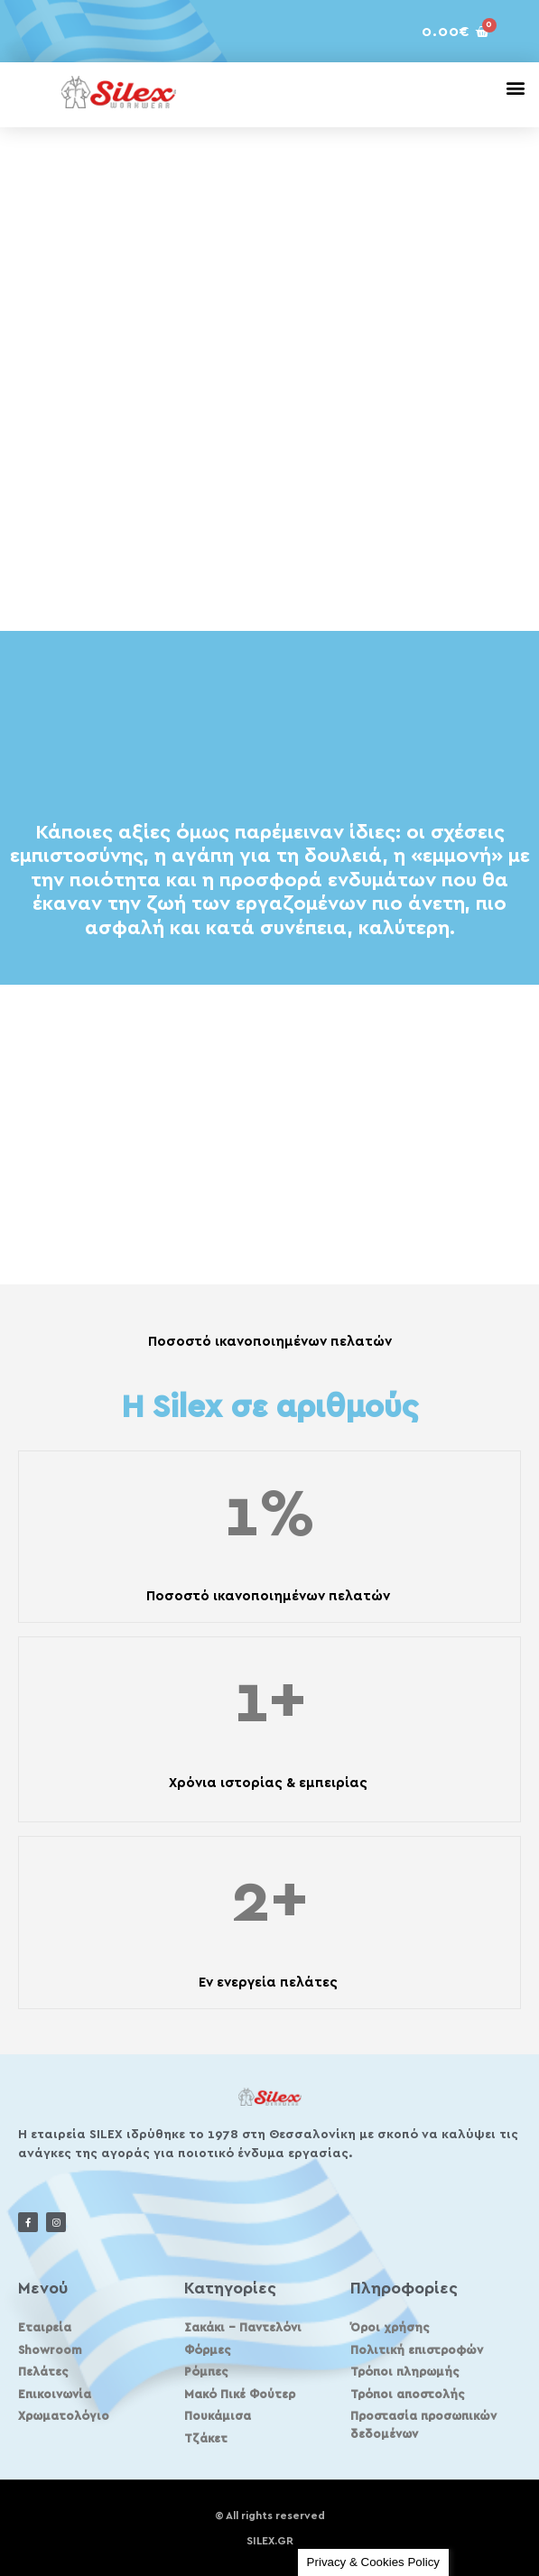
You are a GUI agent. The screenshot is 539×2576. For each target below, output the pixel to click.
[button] (515, 87)
